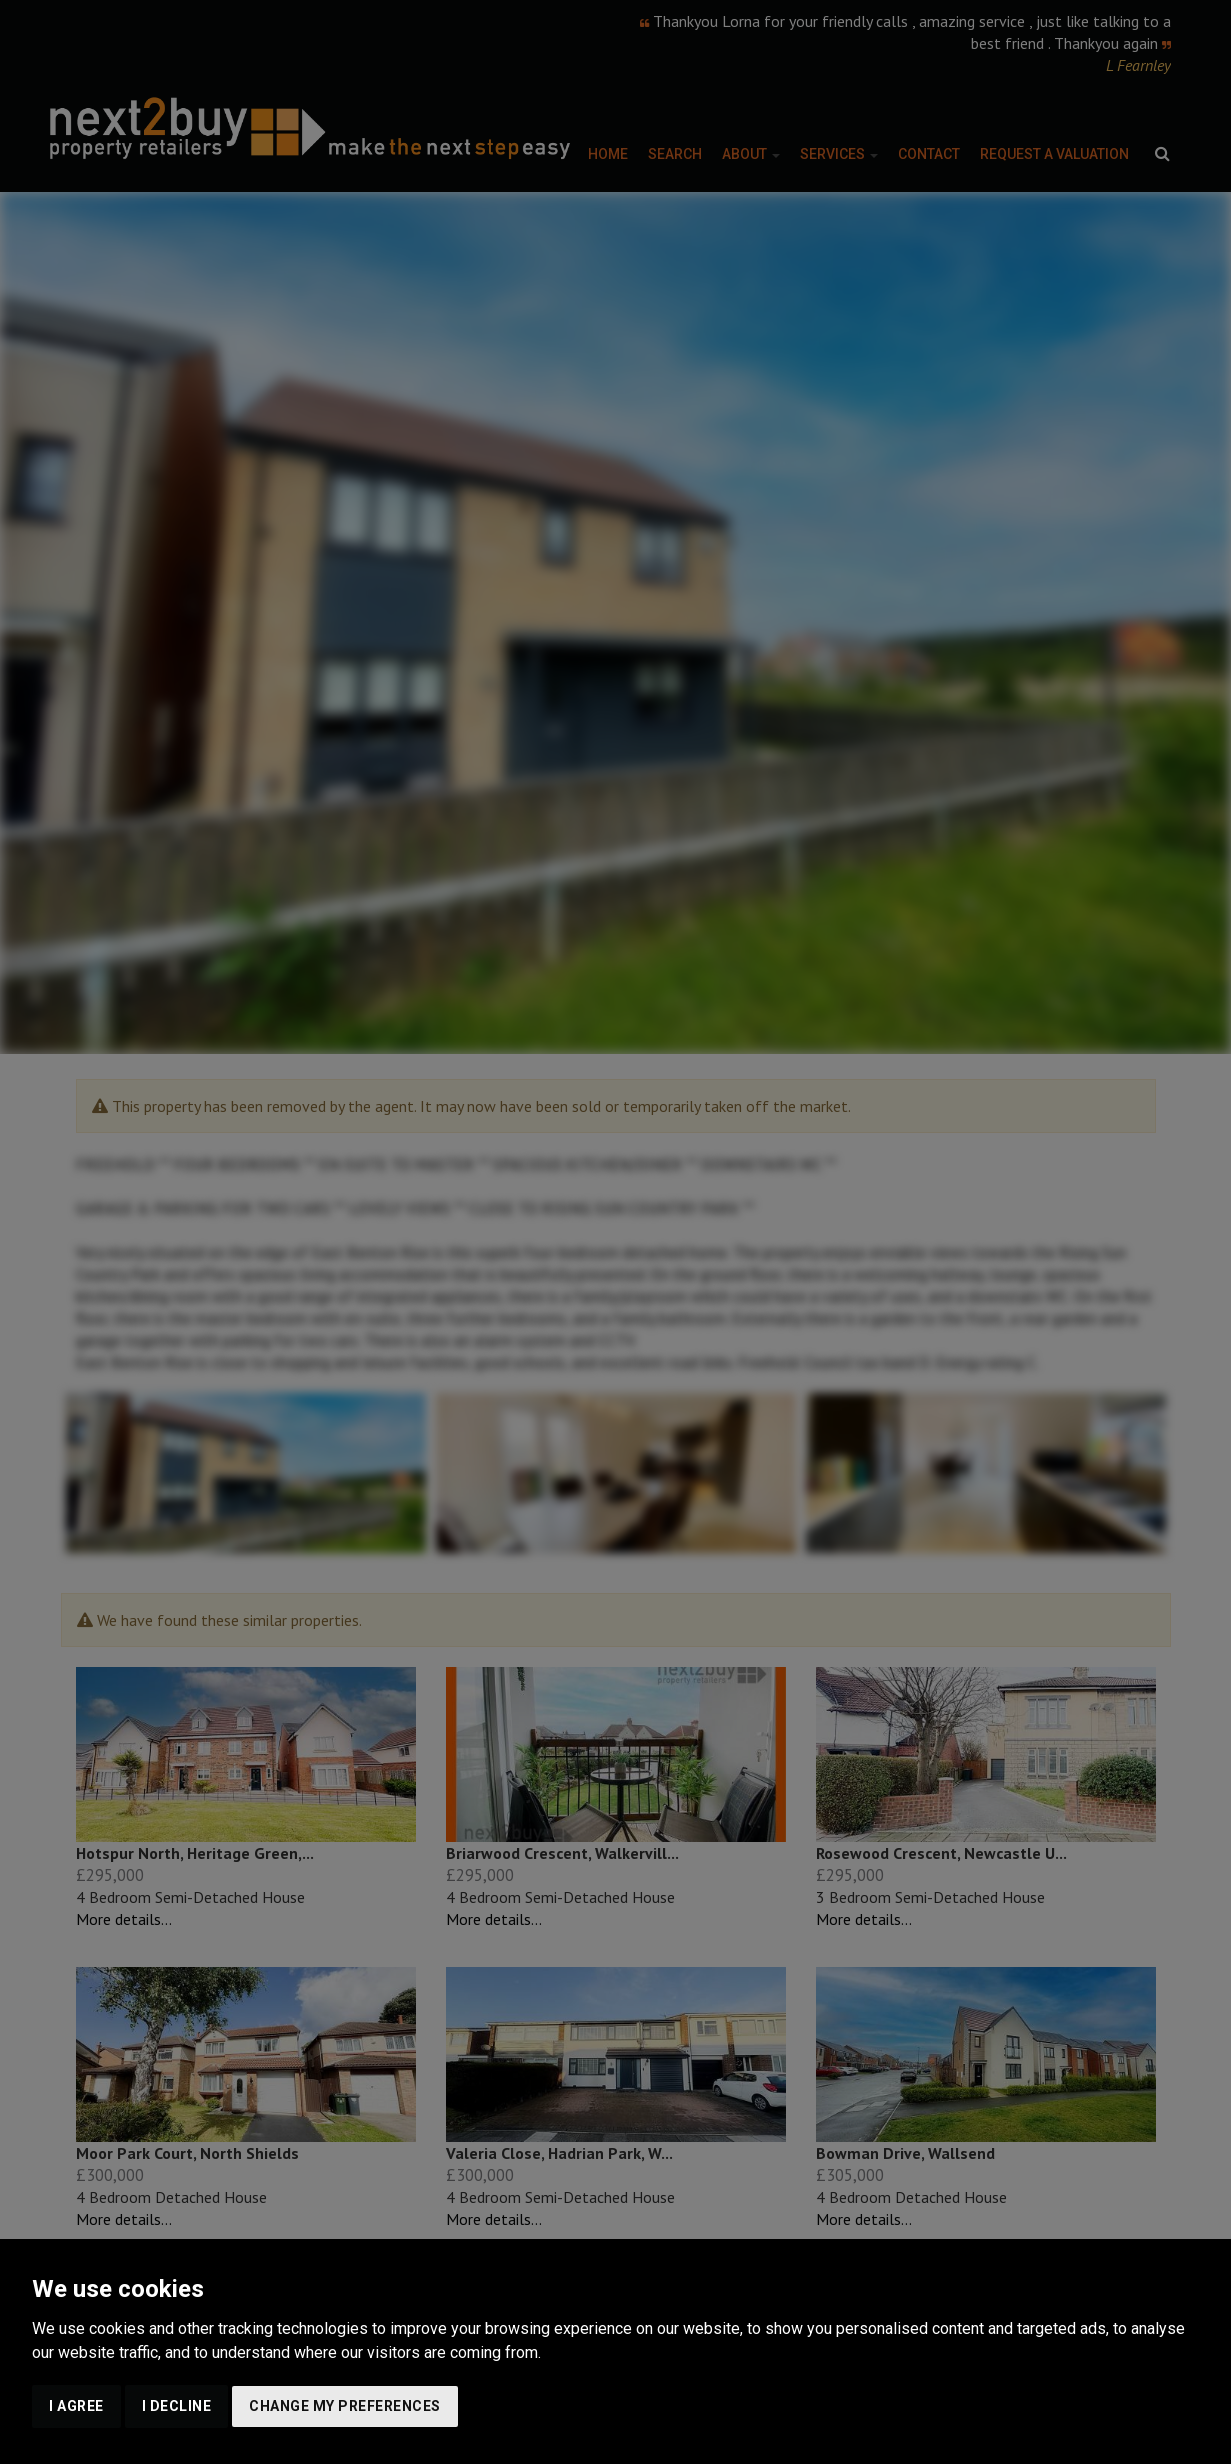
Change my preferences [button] (345, 2406)
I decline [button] (177, 2406)
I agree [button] (76, 2406)
